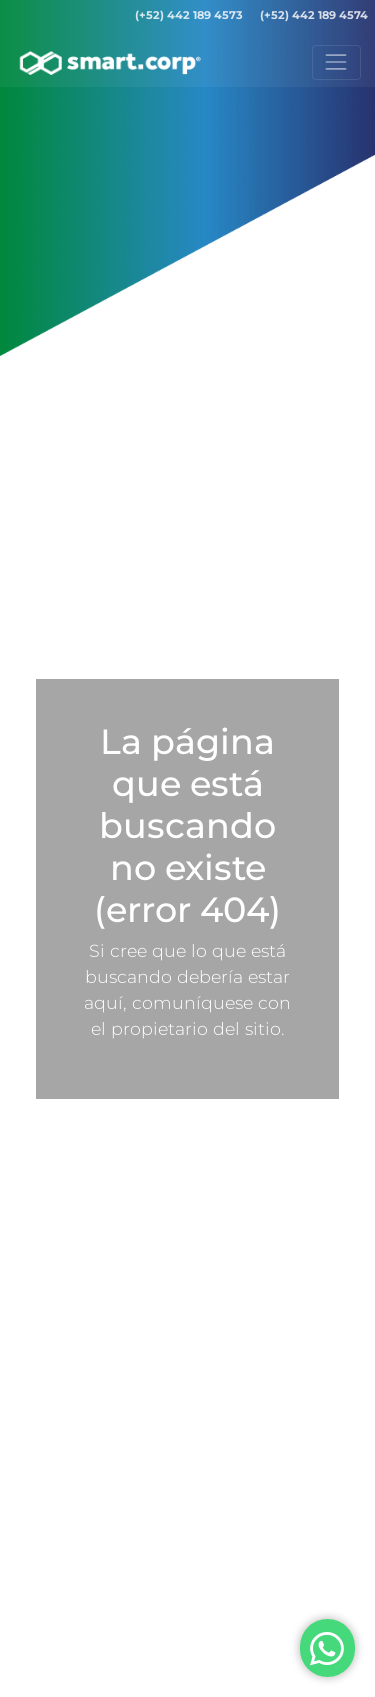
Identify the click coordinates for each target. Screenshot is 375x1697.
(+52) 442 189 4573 (189, 15)
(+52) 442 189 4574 (314, 15)
